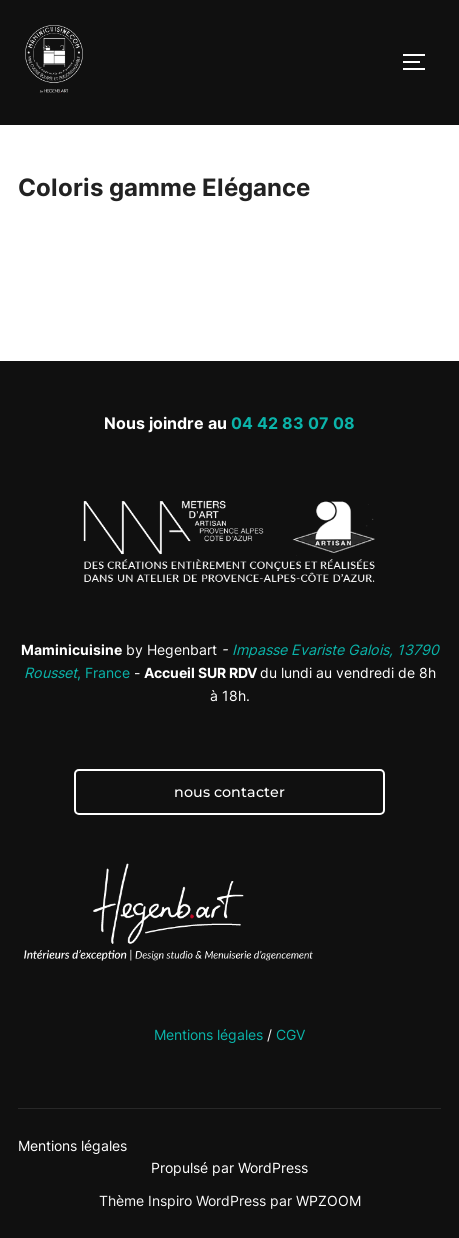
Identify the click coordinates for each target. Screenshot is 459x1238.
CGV (290, 1034)
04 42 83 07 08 (293, 423)
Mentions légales (208, 1034)
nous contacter (229, 792)
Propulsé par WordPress (229, 1167)
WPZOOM (328, 1200)
